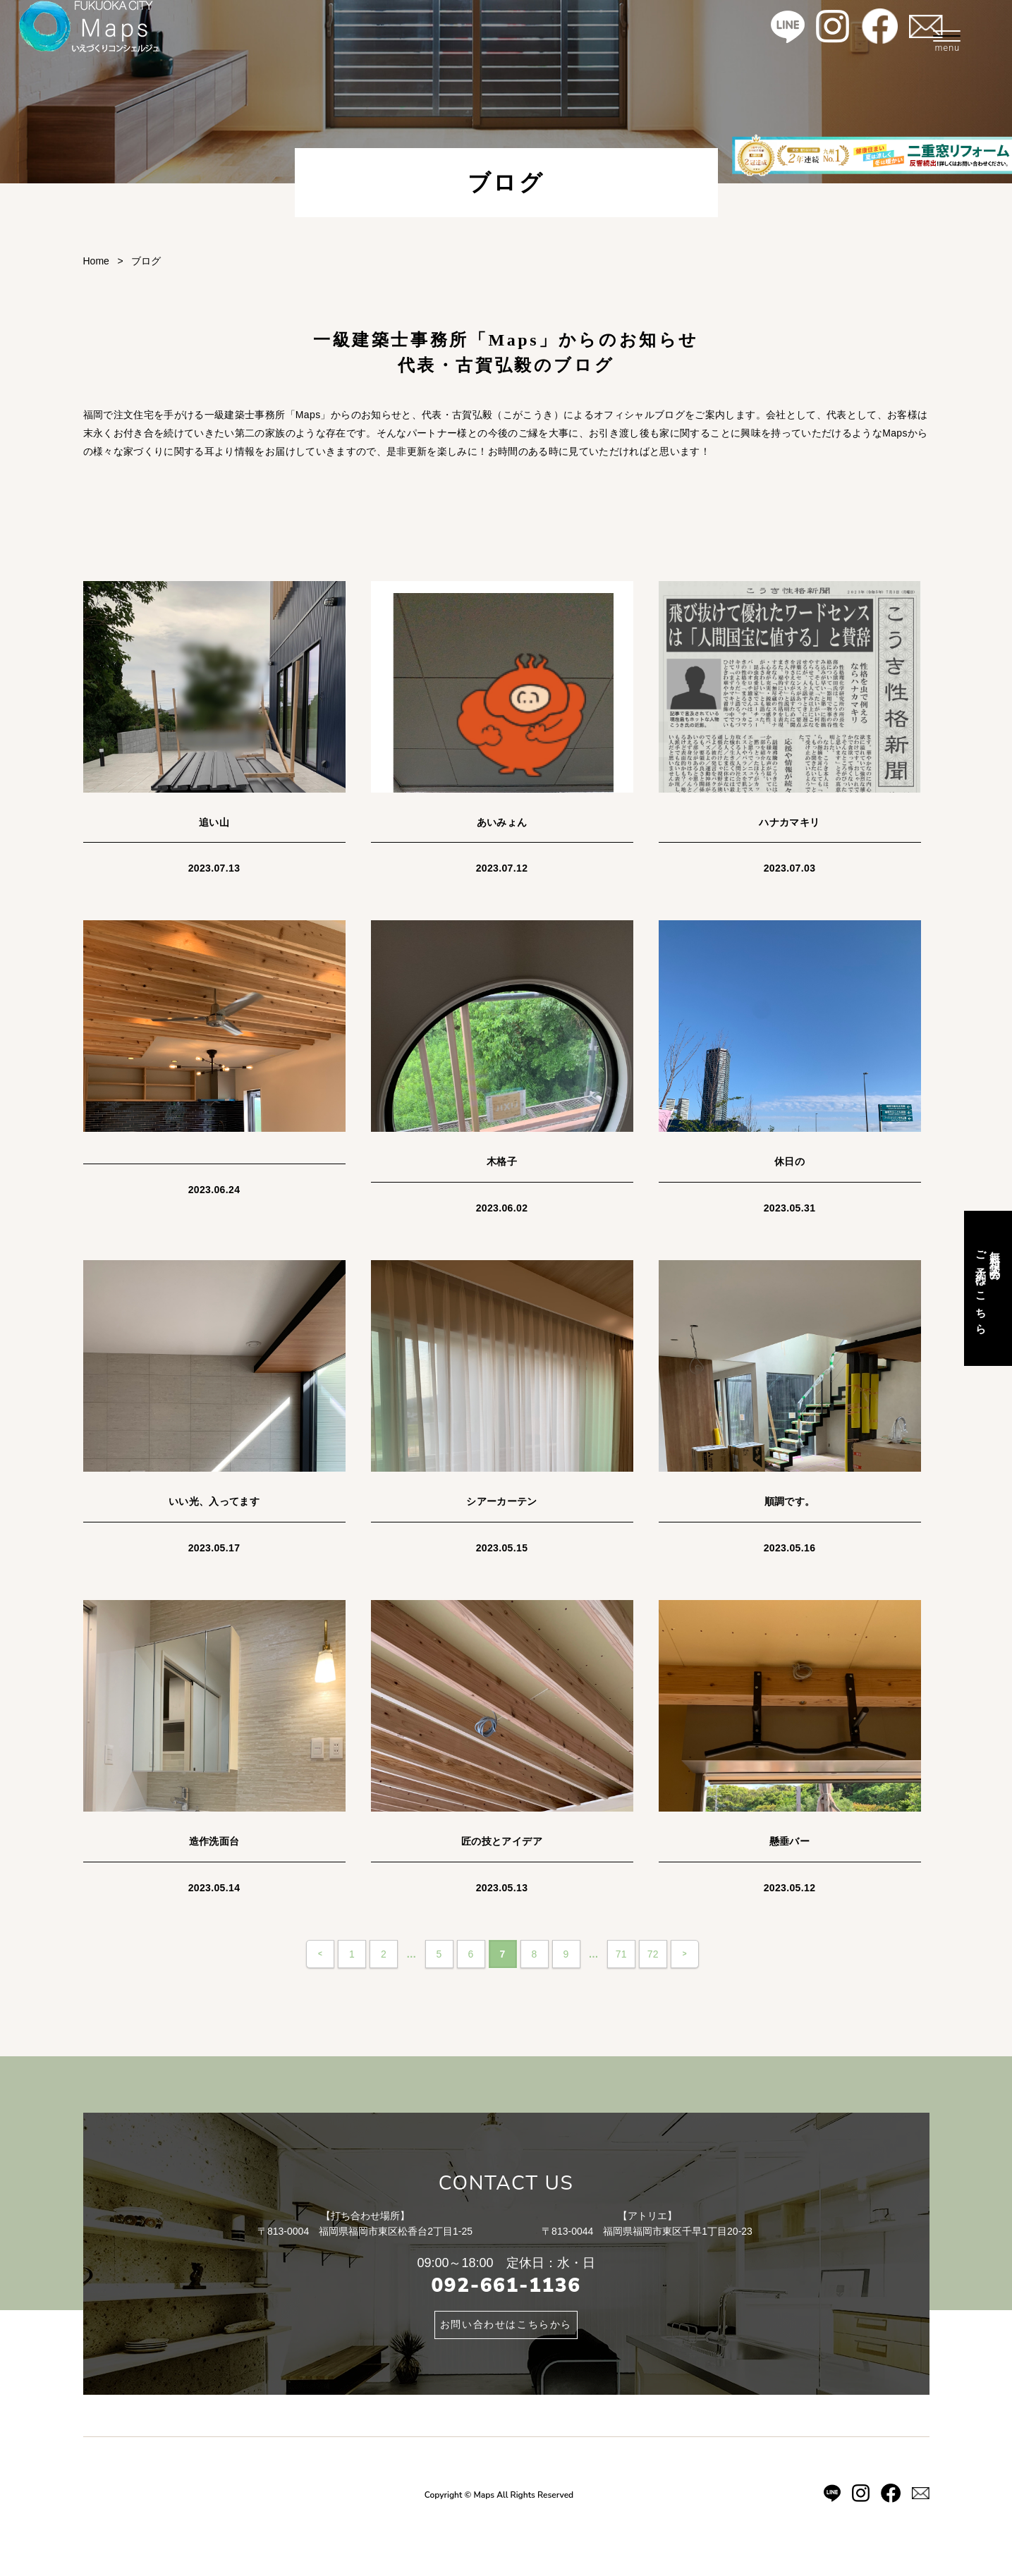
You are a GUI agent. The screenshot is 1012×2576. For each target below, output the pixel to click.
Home (96, 261)
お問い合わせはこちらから (506, 2325)
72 (653, 1954)
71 (621, 1954)
